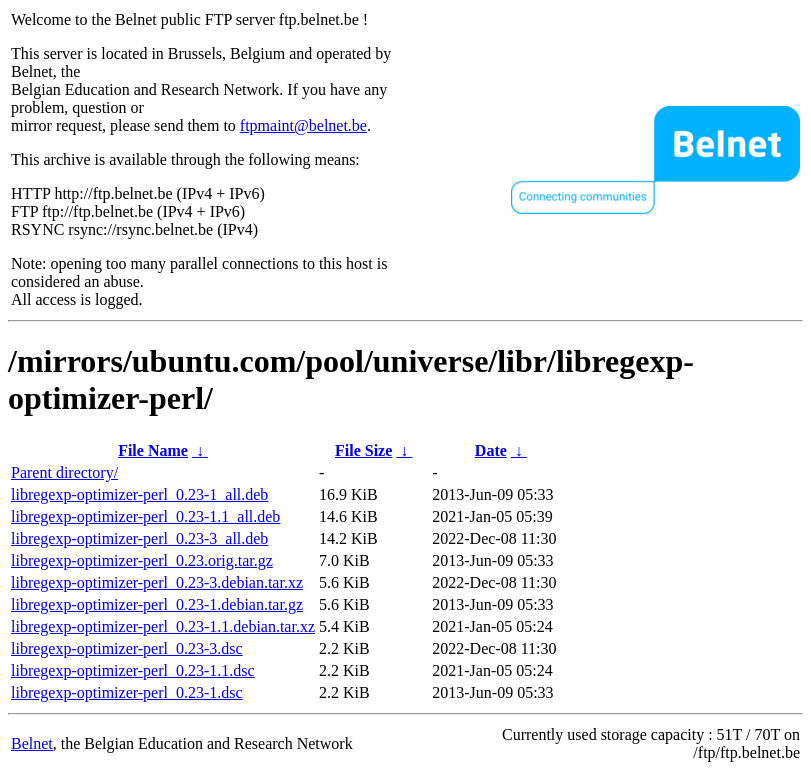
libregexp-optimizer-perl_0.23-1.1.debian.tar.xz (163, 626)
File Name (153, 450)
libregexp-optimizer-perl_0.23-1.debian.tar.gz (157, 604)
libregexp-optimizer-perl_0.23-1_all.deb (139, 494)
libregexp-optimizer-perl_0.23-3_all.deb (139, 538)
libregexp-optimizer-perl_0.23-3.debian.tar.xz (157, 582)
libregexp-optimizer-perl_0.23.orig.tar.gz (142, 560)
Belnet (32, 743)
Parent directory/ (64, 472)
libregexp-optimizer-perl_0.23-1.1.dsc (133, 670)
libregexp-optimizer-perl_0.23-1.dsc (127, 692)
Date (491, 450)
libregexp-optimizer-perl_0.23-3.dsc (127, 648)
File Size (363, 450)
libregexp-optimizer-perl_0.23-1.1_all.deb (145, 516)
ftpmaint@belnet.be (303, 125)
